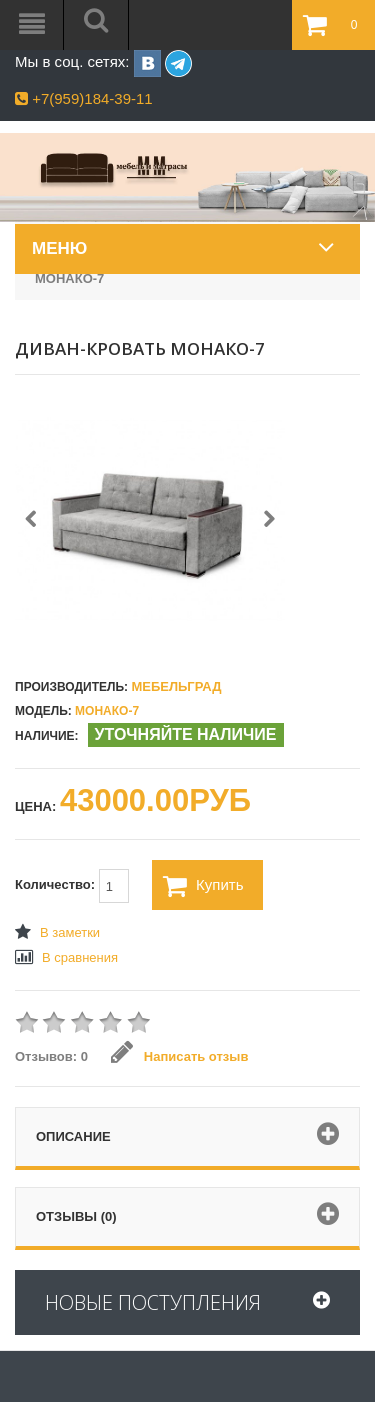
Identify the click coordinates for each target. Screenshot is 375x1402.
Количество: (72, 886)
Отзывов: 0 (51, 1056)
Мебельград (176, 686)
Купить (203, 886)
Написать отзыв (179, 1056)
